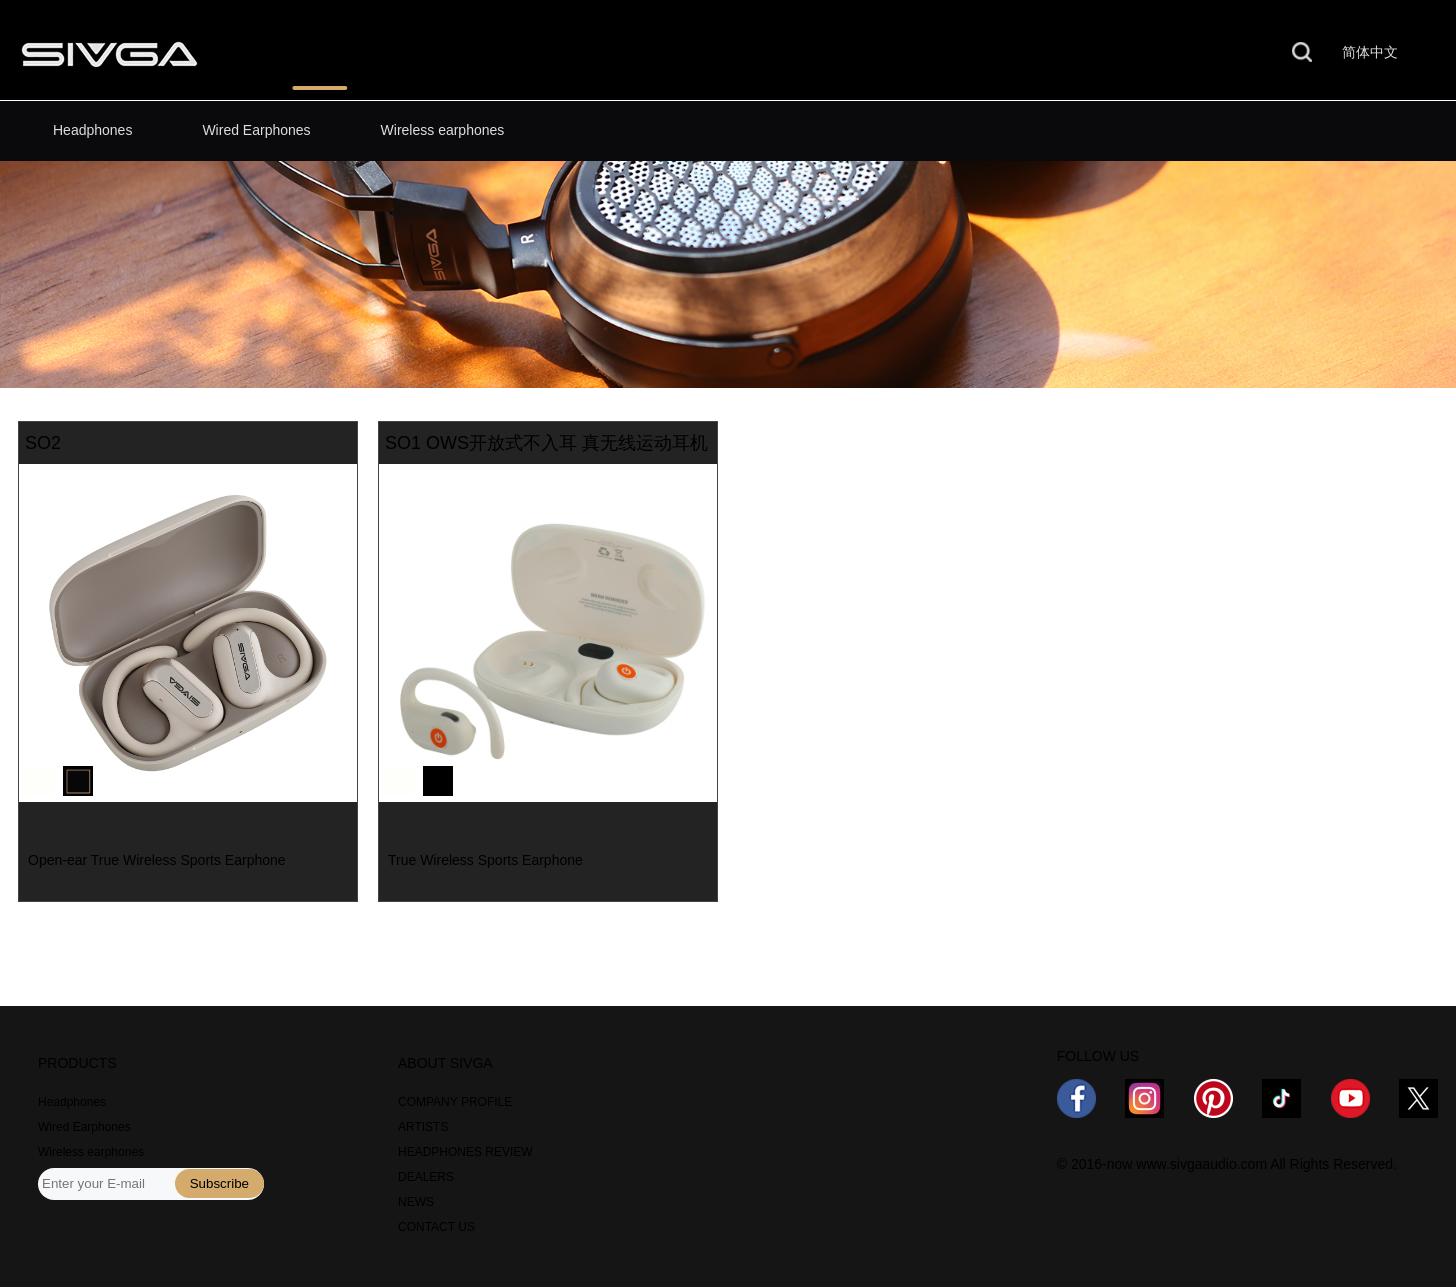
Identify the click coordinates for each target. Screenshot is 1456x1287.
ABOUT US (949, 53)
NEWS (808, 53)
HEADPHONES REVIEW (465, 1152)
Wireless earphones (443, 130)
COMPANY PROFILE (455, 1102)
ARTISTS (423, 1127)
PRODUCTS (319, 53)
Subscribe (219, 1183)
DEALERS (426, 1177)
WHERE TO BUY (648, 53)
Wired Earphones (256, 130)
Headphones (92, 130)
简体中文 (1370, 52)
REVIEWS (476, 53)
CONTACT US (1116, 53)
